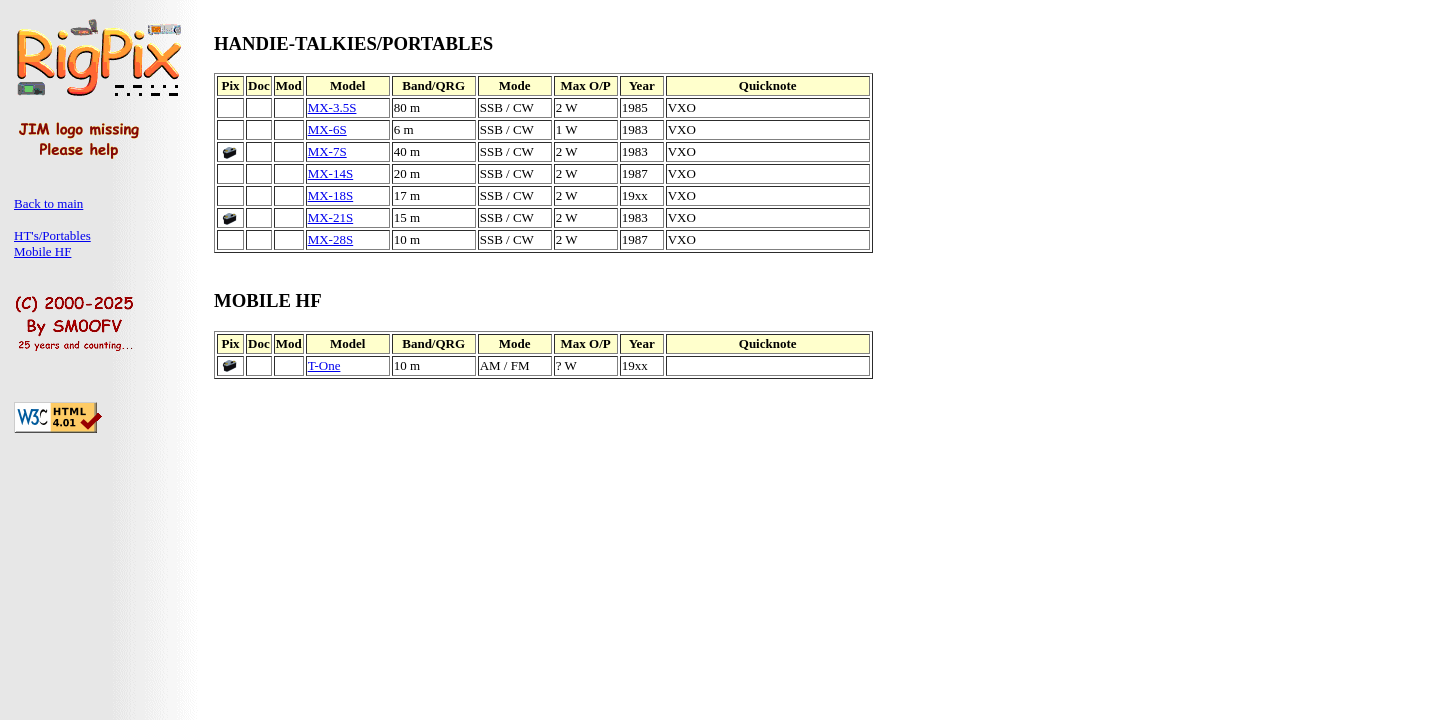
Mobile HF (42, 251)
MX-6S (327, 129)
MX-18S (331, 195)
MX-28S (331, 239)
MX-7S (327, 151)
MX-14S (331, 173)
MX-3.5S (332, 107)
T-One (324, 365)
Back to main (48, 203)
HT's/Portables (52, 235)
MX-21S (331, 217)
